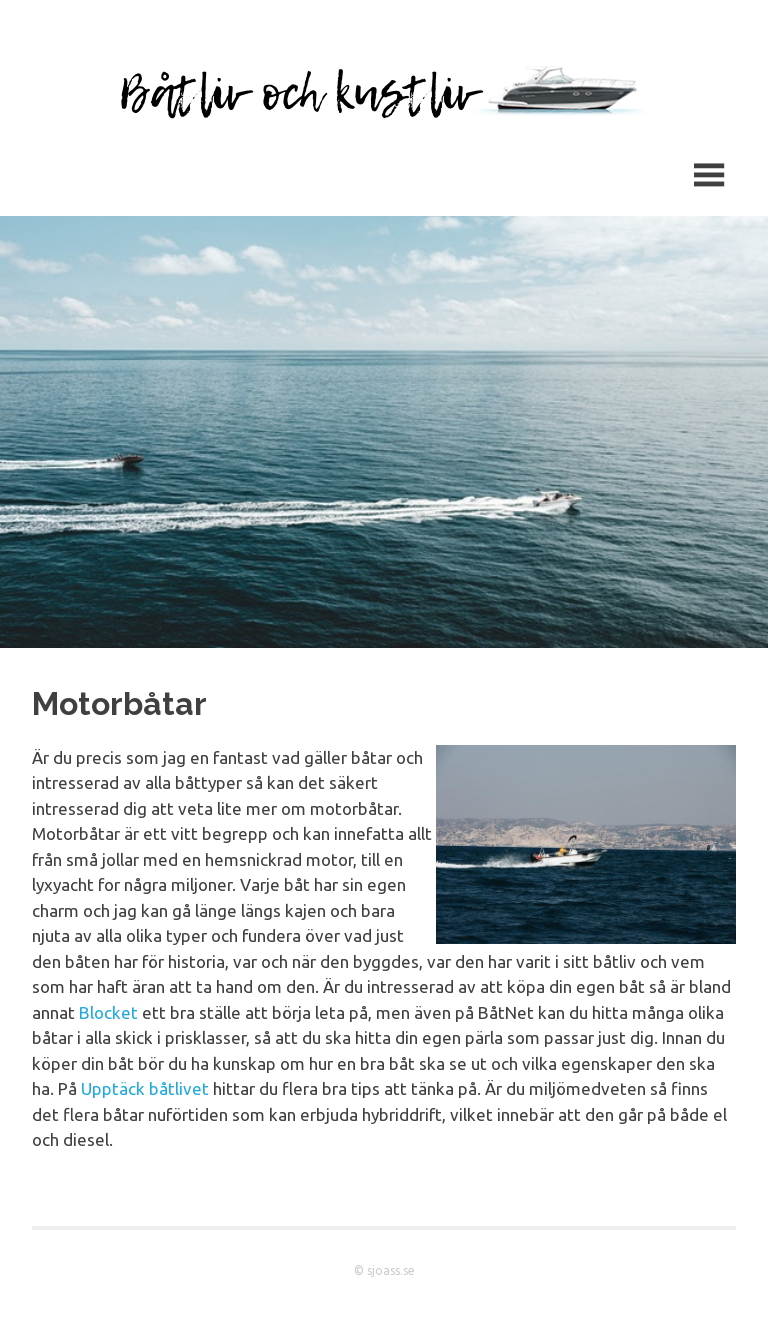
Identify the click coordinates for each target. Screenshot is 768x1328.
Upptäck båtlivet (145, 1088)
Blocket (108, 1012)
